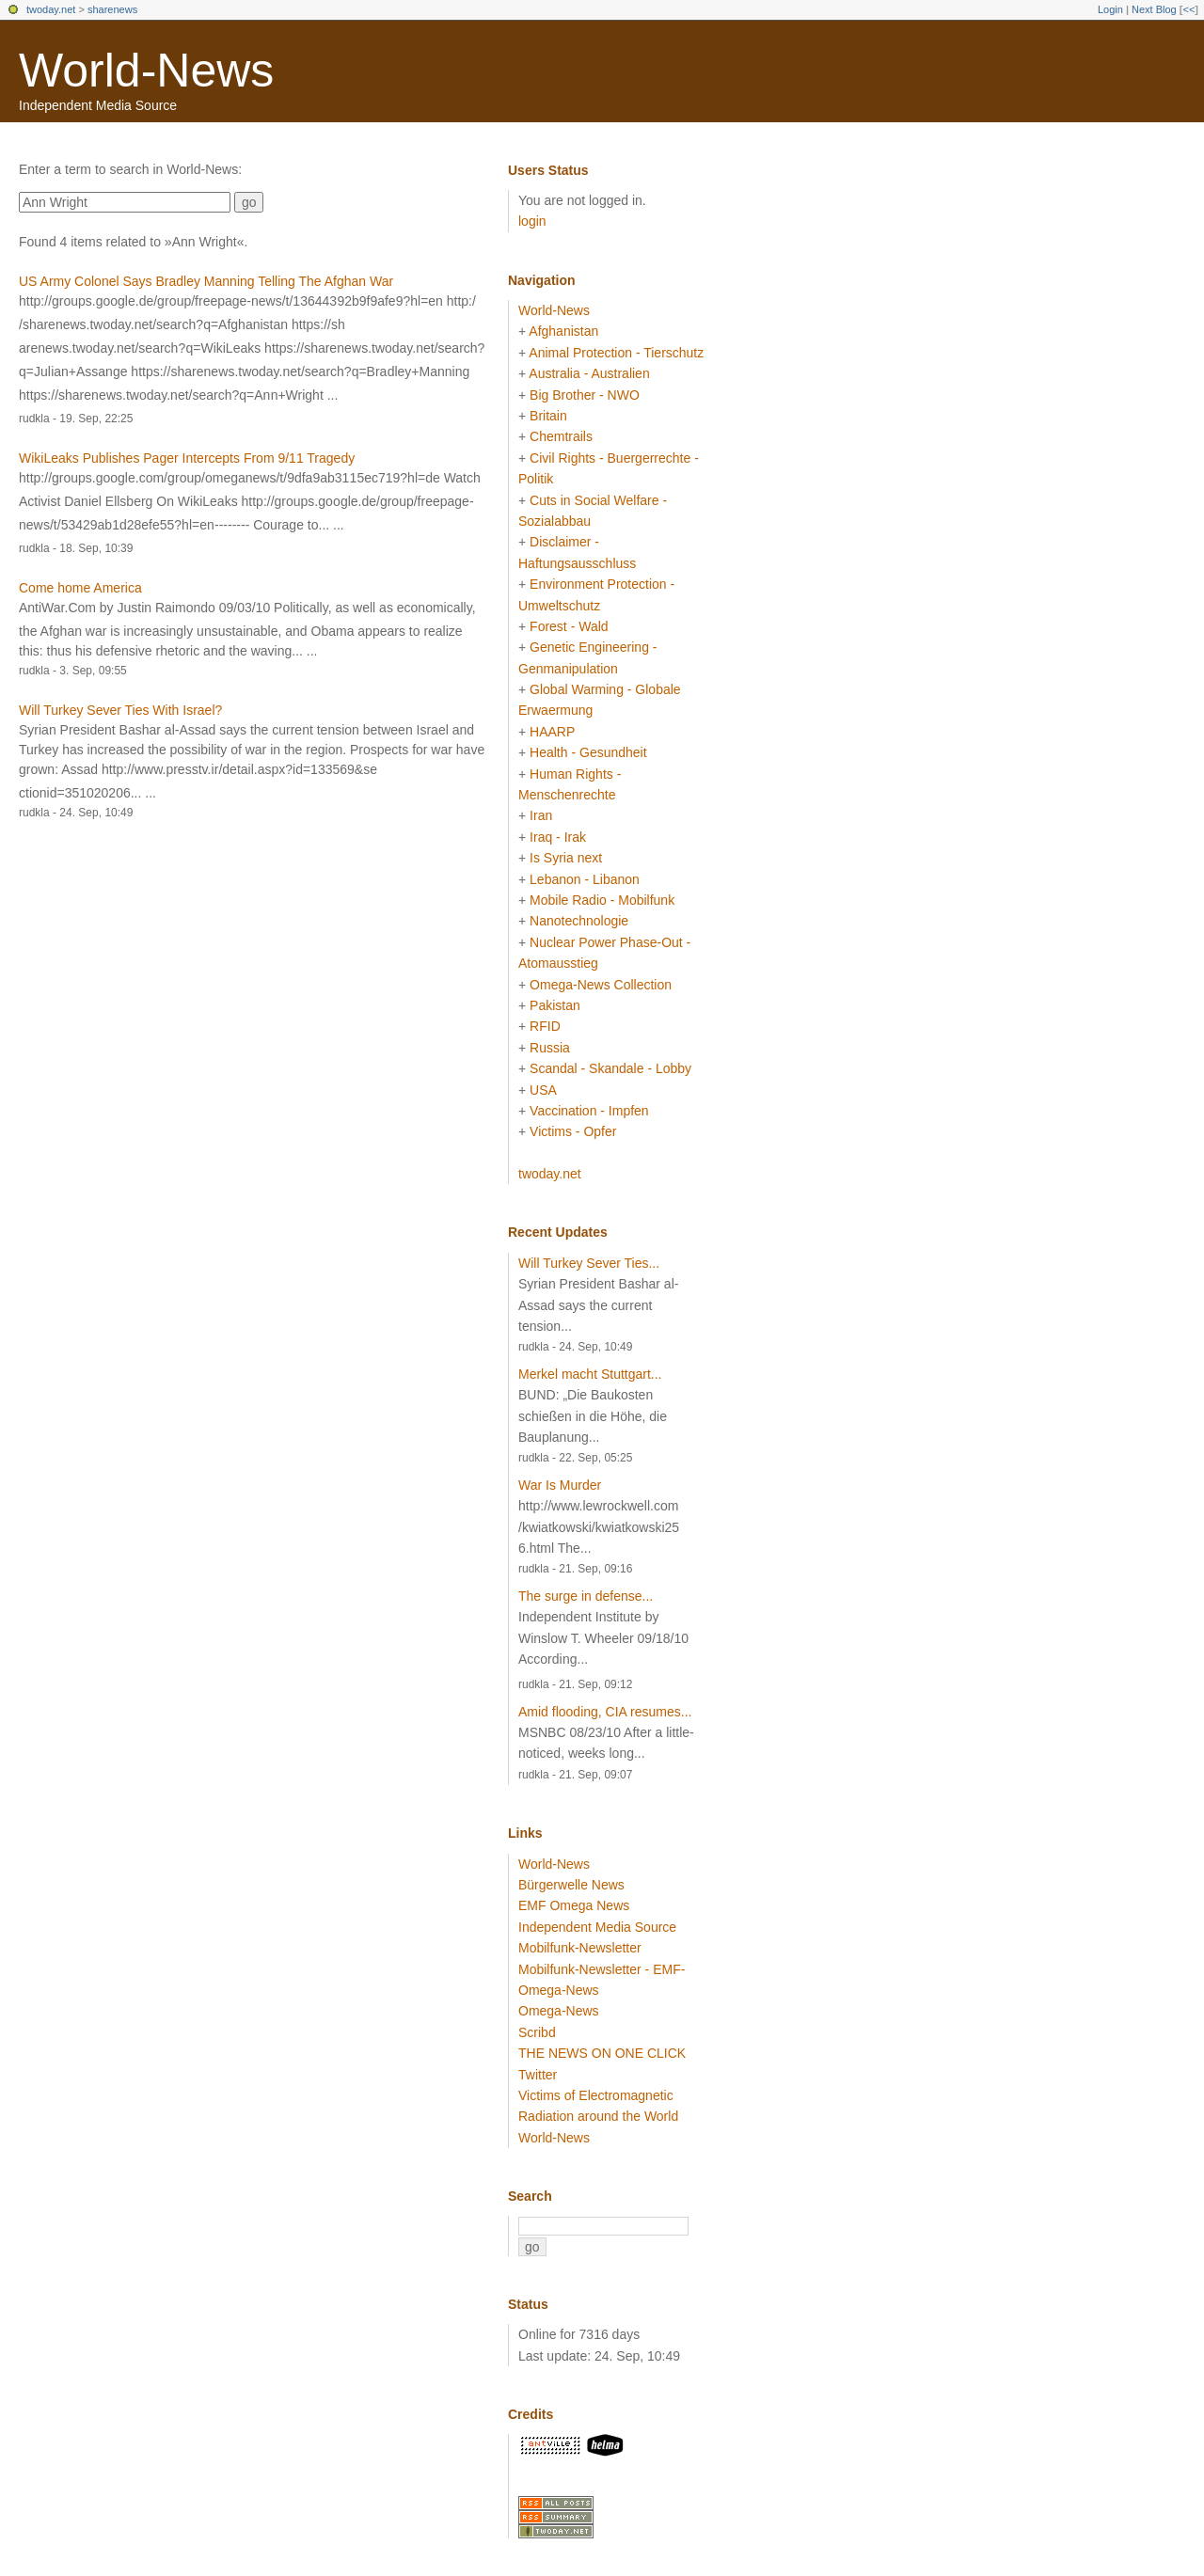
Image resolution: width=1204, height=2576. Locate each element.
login (532, 221)
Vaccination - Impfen (589, 1110)
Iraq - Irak (558, 837)
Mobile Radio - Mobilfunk (602, 900)
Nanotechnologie (579, 920)
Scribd (537, 2032)
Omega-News (558, 2010)
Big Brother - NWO (585, 395)
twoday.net (50, 9)
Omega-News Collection (601, 984)
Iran (541, 815)
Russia (550, 1047)
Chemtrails (561, 436)
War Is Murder (559, 1485)
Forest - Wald (569, 626)
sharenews (112, 9)
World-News (146, 70)
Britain (548, 415)
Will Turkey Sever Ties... (588, 1263)
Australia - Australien (589, 373)
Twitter (537, 2074)
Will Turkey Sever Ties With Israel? (120, 710)
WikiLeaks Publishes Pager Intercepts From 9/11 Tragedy (187, 458)
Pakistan (555, 1005)
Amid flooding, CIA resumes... (604, 1711)
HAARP (552, 731)
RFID (545, 1026)
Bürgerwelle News (571, 1884)
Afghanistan (563, 331)
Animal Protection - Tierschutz (616, 352)
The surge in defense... (585, 1596)
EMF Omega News (573, 1905)
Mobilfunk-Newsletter (580, 1947)
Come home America (80, 587)
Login (1110, 9)
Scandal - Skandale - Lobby (610, 1068)
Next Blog (1154, 9)
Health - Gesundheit (588, 752)
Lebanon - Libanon (585, 879)
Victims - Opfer (573, 1131)
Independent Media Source (597, 1927)
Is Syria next (566, 857)
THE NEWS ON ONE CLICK (602, 2053)
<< (1188, 9)
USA (543, 1090)
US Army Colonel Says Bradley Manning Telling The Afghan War (206, 281)
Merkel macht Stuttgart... (590, 1374)
